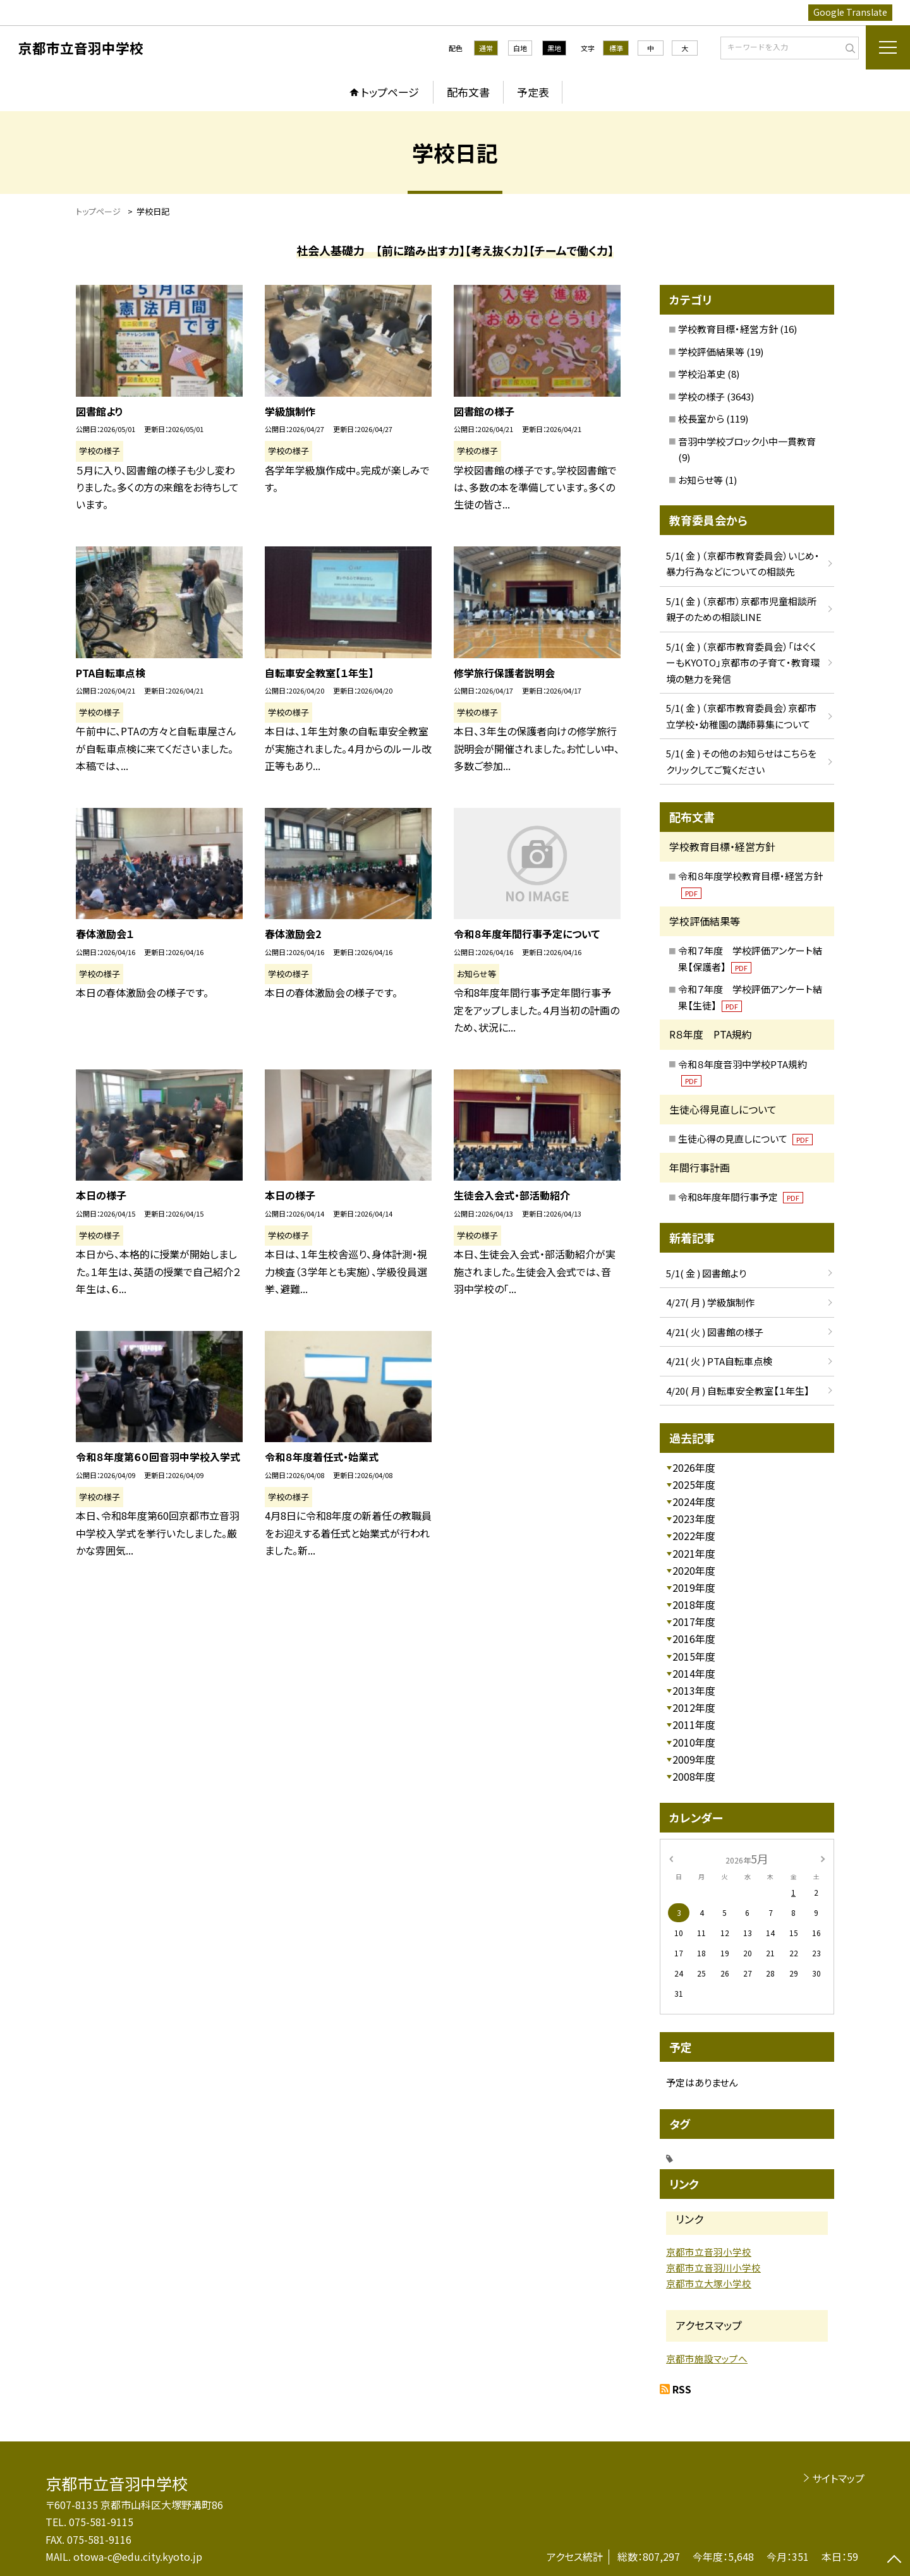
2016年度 (693, 1638)
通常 (486, 48)
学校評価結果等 (711, 351)
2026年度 (693, 1467)
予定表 (533, 92)
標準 (616, 48)
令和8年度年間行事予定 (740, 1196)
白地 (520, 48)
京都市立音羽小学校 (708, 2251)
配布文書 (468, 92)
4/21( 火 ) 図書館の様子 (714, 1332)
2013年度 (693, 1690)
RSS (681, 2389)
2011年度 (693, 1724)
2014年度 (693, 1673)
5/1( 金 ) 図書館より (706, 1273)
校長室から (701, 418)
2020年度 (693, 1570)
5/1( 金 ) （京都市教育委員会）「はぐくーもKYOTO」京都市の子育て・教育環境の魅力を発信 (743, 662)
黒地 (554, 48)
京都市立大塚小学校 (708, 2283)
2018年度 (693, 1604)
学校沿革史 (701, 373)
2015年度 (693, 1656)
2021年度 (693, 1553)
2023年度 (693, 1518)
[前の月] (671, 1858)
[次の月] (823, 1858)
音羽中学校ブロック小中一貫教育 (747, 441)
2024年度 (693, 1501)
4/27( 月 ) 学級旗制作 (710, 1302)
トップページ (390, 92)
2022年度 (693, 1535)
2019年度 (693, 1587)
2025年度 (693, 1484)
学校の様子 (701, 396)
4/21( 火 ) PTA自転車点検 (719, 1361)
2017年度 (693, 1621)
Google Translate (850, 12)
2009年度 (693, 1759)
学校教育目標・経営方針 (728, 328)
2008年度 (693, 1776)
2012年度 (693, 1707)
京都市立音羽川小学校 (713, 2267)
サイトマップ (838, 2478)
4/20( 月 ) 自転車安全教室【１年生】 (738, 1390)
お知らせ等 (700, 479)
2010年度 (693, 1742)
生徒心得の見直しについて (745, 1138)
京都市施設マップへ (707, 2358)
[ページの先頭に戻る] (894, 2560)
